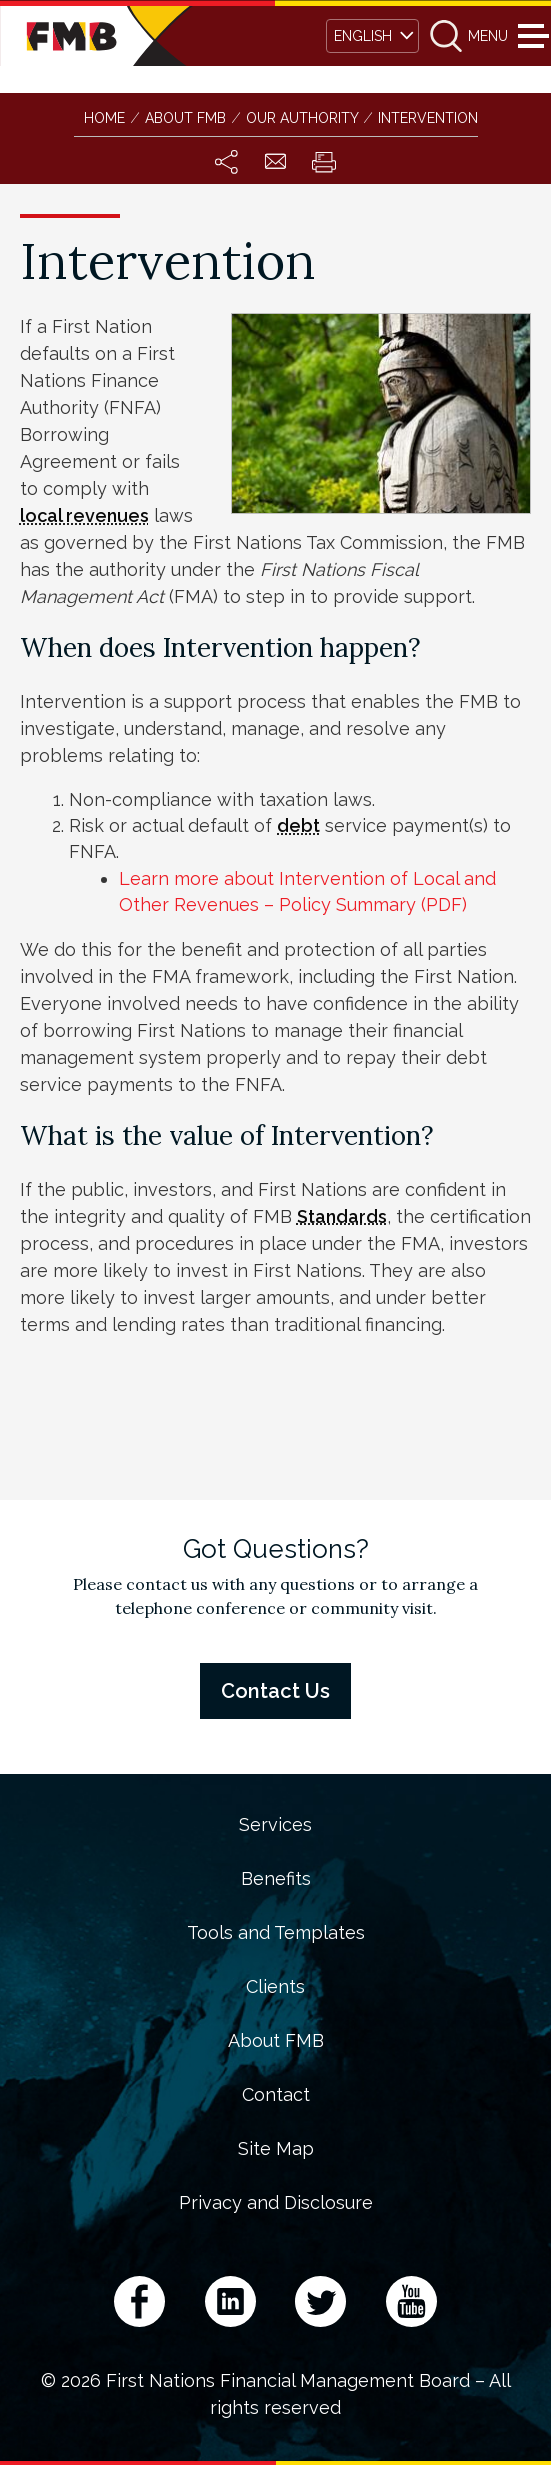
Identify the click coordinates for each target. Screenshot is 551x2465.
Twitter (320, 2301)
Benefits (276, 1879)
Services (275, 1825)
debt (298, 825)
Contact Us (275, 1691)
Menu (531, 36)
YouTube (411, 2301)
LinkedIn (230, 2301)
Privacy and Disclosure (276, 2203)
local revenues (84, 515)
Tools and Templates (276, 1933)
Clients (275, 1987)
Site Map (276, 2149)
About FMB (276, 2041)
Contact (276, 2095)
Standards (342, 1216)
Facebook (139, 2301)
